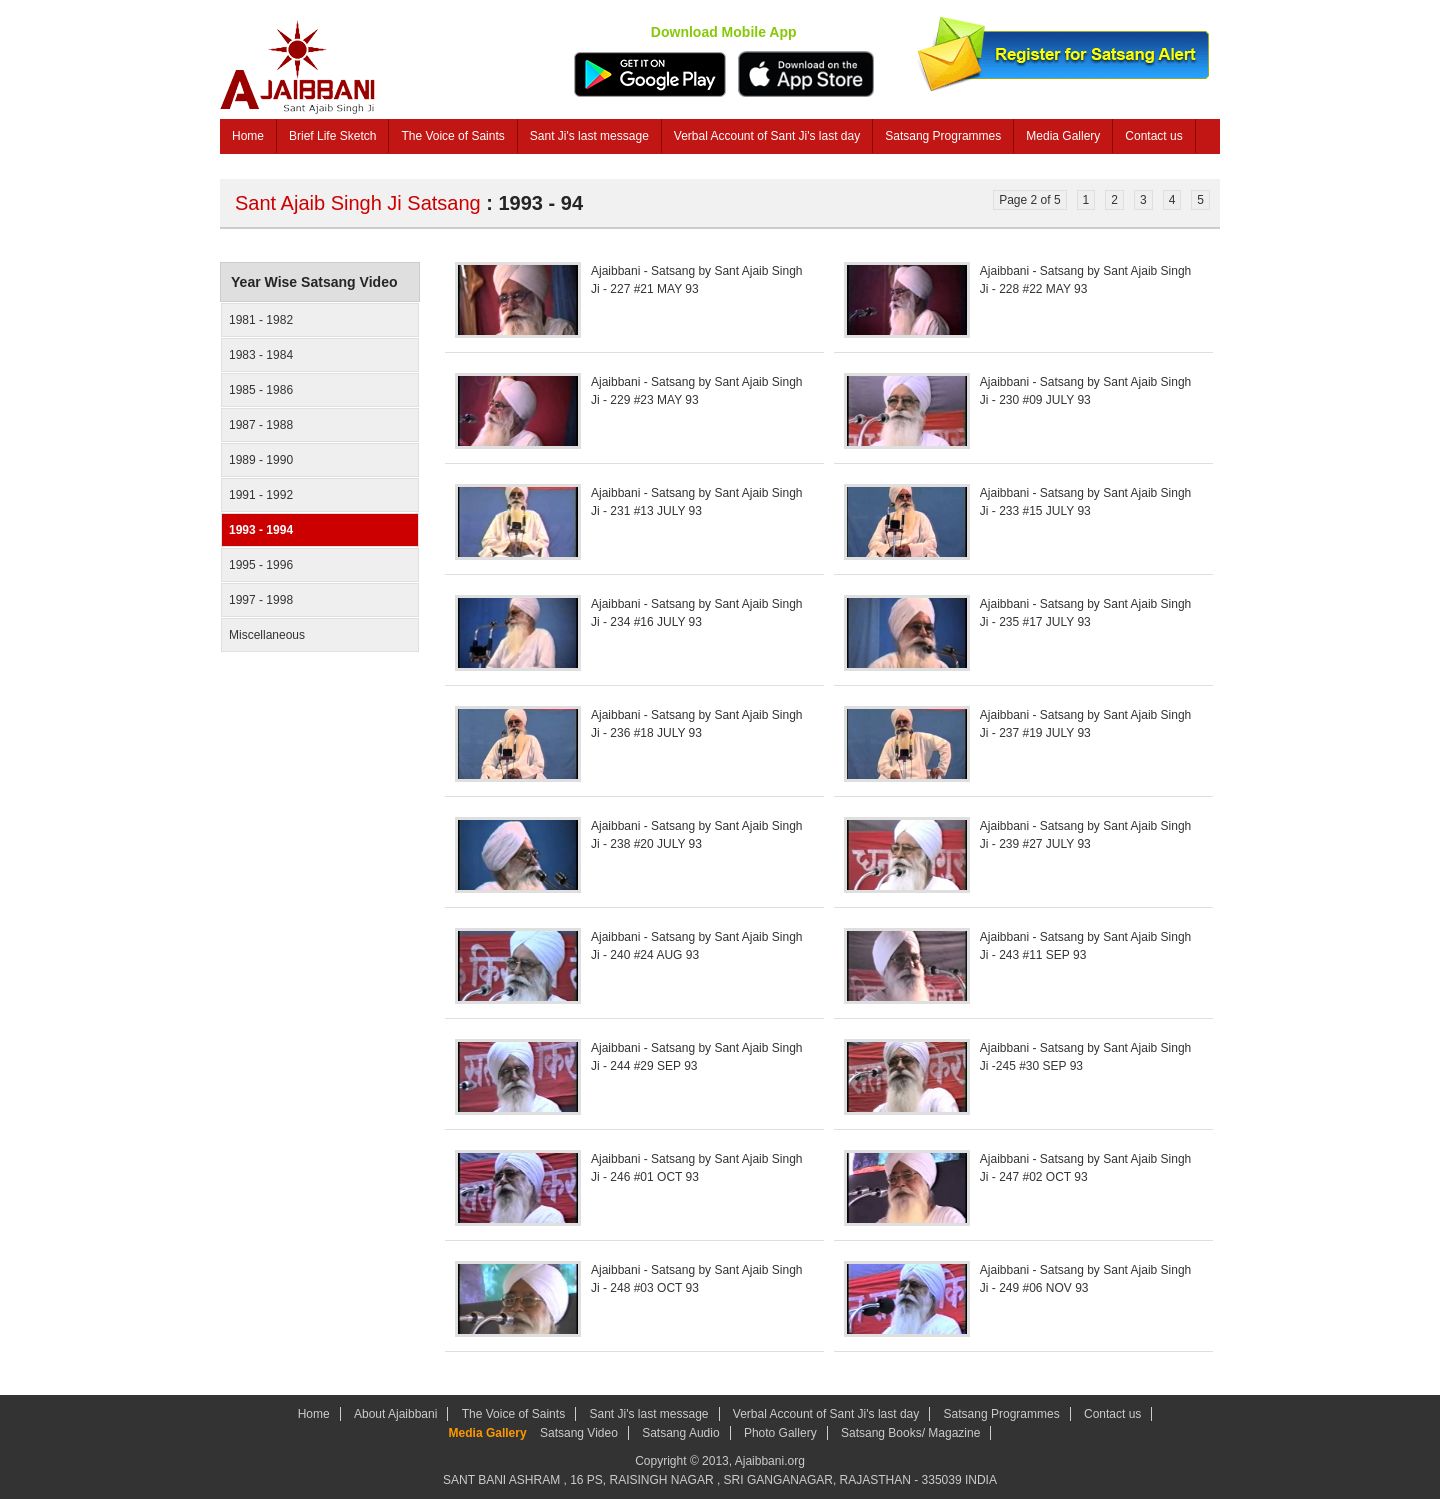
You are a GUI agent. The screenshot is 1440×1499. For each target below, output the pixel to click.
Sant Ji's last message (589, 136)
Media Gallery (1063, 136)
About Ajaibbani (395, 1414)
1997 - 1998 (261, 600)
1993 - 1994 (261, 530)
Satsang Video (579, 1433)
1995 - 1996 (261, 565)
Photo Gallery (780, 1433)
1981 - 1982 (261, 320)
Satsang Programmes (943, 136)
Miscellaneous (267, 635)
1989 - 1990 (261, 460)
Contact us (1153, 136)
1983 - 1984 (261, 355)
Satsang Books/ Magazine (910, 1433)
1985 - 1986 (261, 390)
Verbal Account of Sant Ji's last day (767, 136)
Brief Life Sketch (332, 136)
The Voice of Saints (452, 136)
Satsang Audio (680, 1433)
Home (248, 136)
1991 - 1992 (261, 495)
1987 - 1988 (261, 425)
